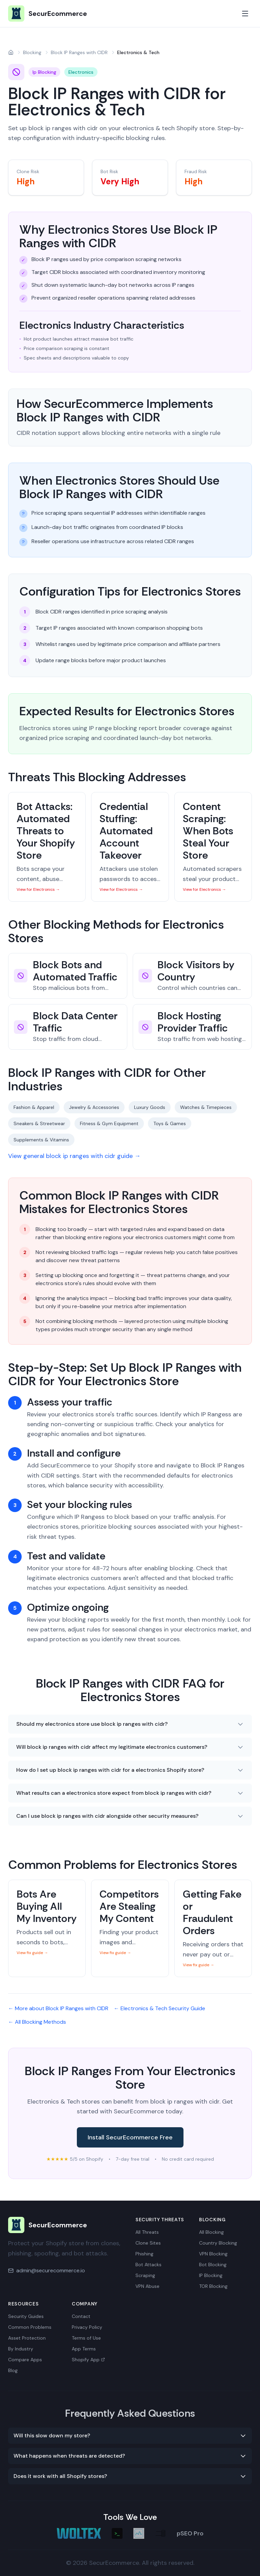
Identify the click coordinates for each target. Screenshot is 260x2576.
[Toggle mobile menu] (245, 13)
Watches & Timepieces (206, 1107)
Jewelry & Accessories (94, 1107)
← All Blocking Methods (37, 2021)
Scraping (145, 2275)
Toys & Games (169, 1123)
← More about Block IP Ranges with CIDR (58, 2008)
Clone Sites (148, 2243)
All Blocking (211, 2232)
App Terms (84, 2349)
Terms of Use (86, 2338)
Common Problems (29, 2327)
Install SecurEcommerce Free (130, 2137)
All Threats (147, 2232)
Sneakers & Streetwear (39, 1123)
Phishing (144, 2254)
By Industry (20, 2349)
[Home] (11, 52)
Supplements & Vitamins (41, 1140)
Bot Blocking (212, 2264)
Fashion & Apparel (34, 1107)
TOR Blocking (213, 2286)
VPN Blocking (213, 2254)
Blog (13, 2370)
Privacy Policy (87, 2327)
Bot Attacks (148, 2264)
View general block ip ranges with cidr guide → (74, 1156)
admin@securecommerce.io (50, 2270)
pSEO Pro (190, 2533)
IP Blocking (210, 2275)
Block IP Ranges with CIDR (79, 52)
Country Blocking (218, 2243)
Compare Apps (25, 2360)
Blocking (32, 52)
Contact (81, 2316)
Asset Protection (27, 2338)
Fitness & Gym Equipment (109, 1123)
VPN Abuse (147, 2286)
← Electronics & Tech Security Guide (159, 2008)
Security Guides (26, 2316)
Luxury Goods (149, 1107)
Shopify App (88, 2360)
